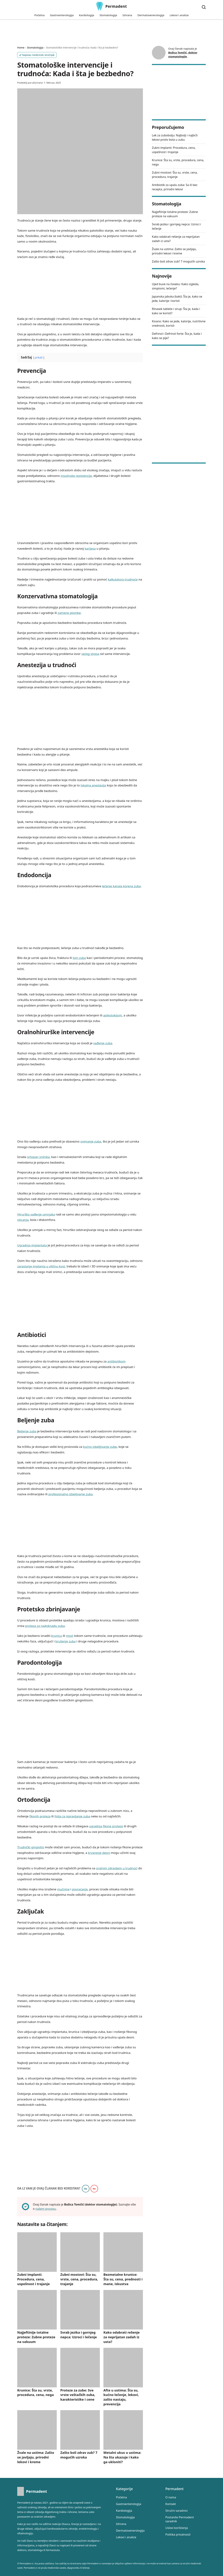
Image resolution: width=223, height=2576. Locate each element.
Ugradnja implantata (32, 1245)
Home (20, 47)
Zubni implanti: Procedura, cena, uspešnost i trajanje (33, 2278)
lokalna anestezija (93, 785)
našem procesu (45, 2209)
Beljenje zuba (26, 1431)
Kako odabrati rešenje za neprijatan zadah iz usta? (121, 2335)
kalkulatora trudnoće (123, 579)
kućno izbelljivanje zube (100, 1447)
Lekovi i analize (179, 15)
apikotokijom (112, 1015)
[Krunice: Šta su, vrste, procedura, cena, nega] (37, 2385)
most (69, 1636)
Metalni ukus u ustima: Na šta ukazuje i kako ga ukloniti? (123, 2454)
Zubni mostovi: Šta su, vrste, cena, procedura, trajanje (78, 2278)
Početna (39, 15)
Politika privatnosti (178, 2531)
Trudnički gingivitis (30, 1847)
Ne (94, 2188)
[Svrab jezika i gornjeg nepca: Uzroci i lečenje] (80, 2328)
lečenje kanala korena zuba (121, 886)
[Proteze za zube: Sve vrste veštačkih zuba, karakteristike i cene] (80, 2385)
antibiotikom (116, 1361)
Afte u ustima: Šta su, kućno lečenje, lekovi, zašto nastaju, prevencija (120, 2395)
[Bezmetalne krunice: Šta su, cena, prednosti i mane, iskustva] (123, 2271)
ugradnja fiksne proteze (106, 1826)
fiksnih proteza (39, 1816)
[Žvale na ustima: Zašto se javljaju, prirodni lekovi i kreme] (37, 2446)
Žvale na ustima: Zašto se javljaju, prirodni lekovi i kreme (35, 2454)
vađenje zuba (102, 1043)
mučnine (63, 1889)
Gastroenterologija (62, 15)
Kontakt (170, 2501)
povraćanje (80, 1889)
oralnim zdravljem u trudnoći (116, 1868)
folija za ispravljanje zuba (72, 1816)
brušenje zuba (65, 1641)
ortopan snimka (38, 1157)
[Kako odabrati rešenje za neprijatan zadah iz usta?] (123, 2328)
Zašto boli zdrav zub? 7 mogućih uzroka (78, 2452)
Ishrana (127, 15)
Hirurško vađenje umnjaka (36, 1214)
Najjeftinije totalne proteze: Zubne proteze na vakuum (35, 2335)
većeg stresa (90, 654)
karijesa (90, 548)
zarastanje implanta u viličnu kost (41, 1266)
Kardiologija (86, 15)
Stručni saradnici (176, 2508)
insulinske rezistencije (76, 476)
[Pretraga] (204, 7)
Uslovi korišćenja (176, 2525)
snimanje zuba (90, 1141)
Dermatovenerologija (151, 15)
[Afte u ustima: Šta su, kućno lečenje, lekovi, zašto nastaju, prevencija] (123, 2385)
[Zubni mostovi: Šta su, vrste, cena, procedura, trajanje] (80, 2271)
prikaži (39, 357)
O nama (170, 2494)
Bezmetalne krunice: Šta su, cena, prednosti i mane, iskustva (122, 2278)
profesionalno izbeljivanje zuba (70, 1494)
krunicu (56, 1636)
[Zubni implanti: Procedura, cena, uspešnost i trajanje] (37, 2271)
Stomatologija (108, 15)
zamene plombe (69, 613)
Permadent (116, 6)
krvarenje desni (99, 1853)
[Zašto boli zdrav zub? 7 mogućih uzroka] (80, 2446)
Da (85, 2188)
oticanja (23, 1220)
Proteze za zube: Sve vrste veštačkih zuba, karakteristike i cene (77, 2393)
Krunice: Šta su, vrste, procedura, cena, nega (35, 2390)
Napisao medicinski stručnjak (37, 55)
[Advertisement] (111, 33)
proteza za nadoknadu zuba (45, 1626)
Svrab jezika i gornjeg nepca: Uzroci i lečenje (78, 2333)
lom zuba (79, 958)
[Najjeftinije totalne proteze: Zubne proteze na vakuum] (37, 2328)
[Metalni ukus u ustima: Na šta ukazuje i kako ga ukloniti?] (123, 2446)
